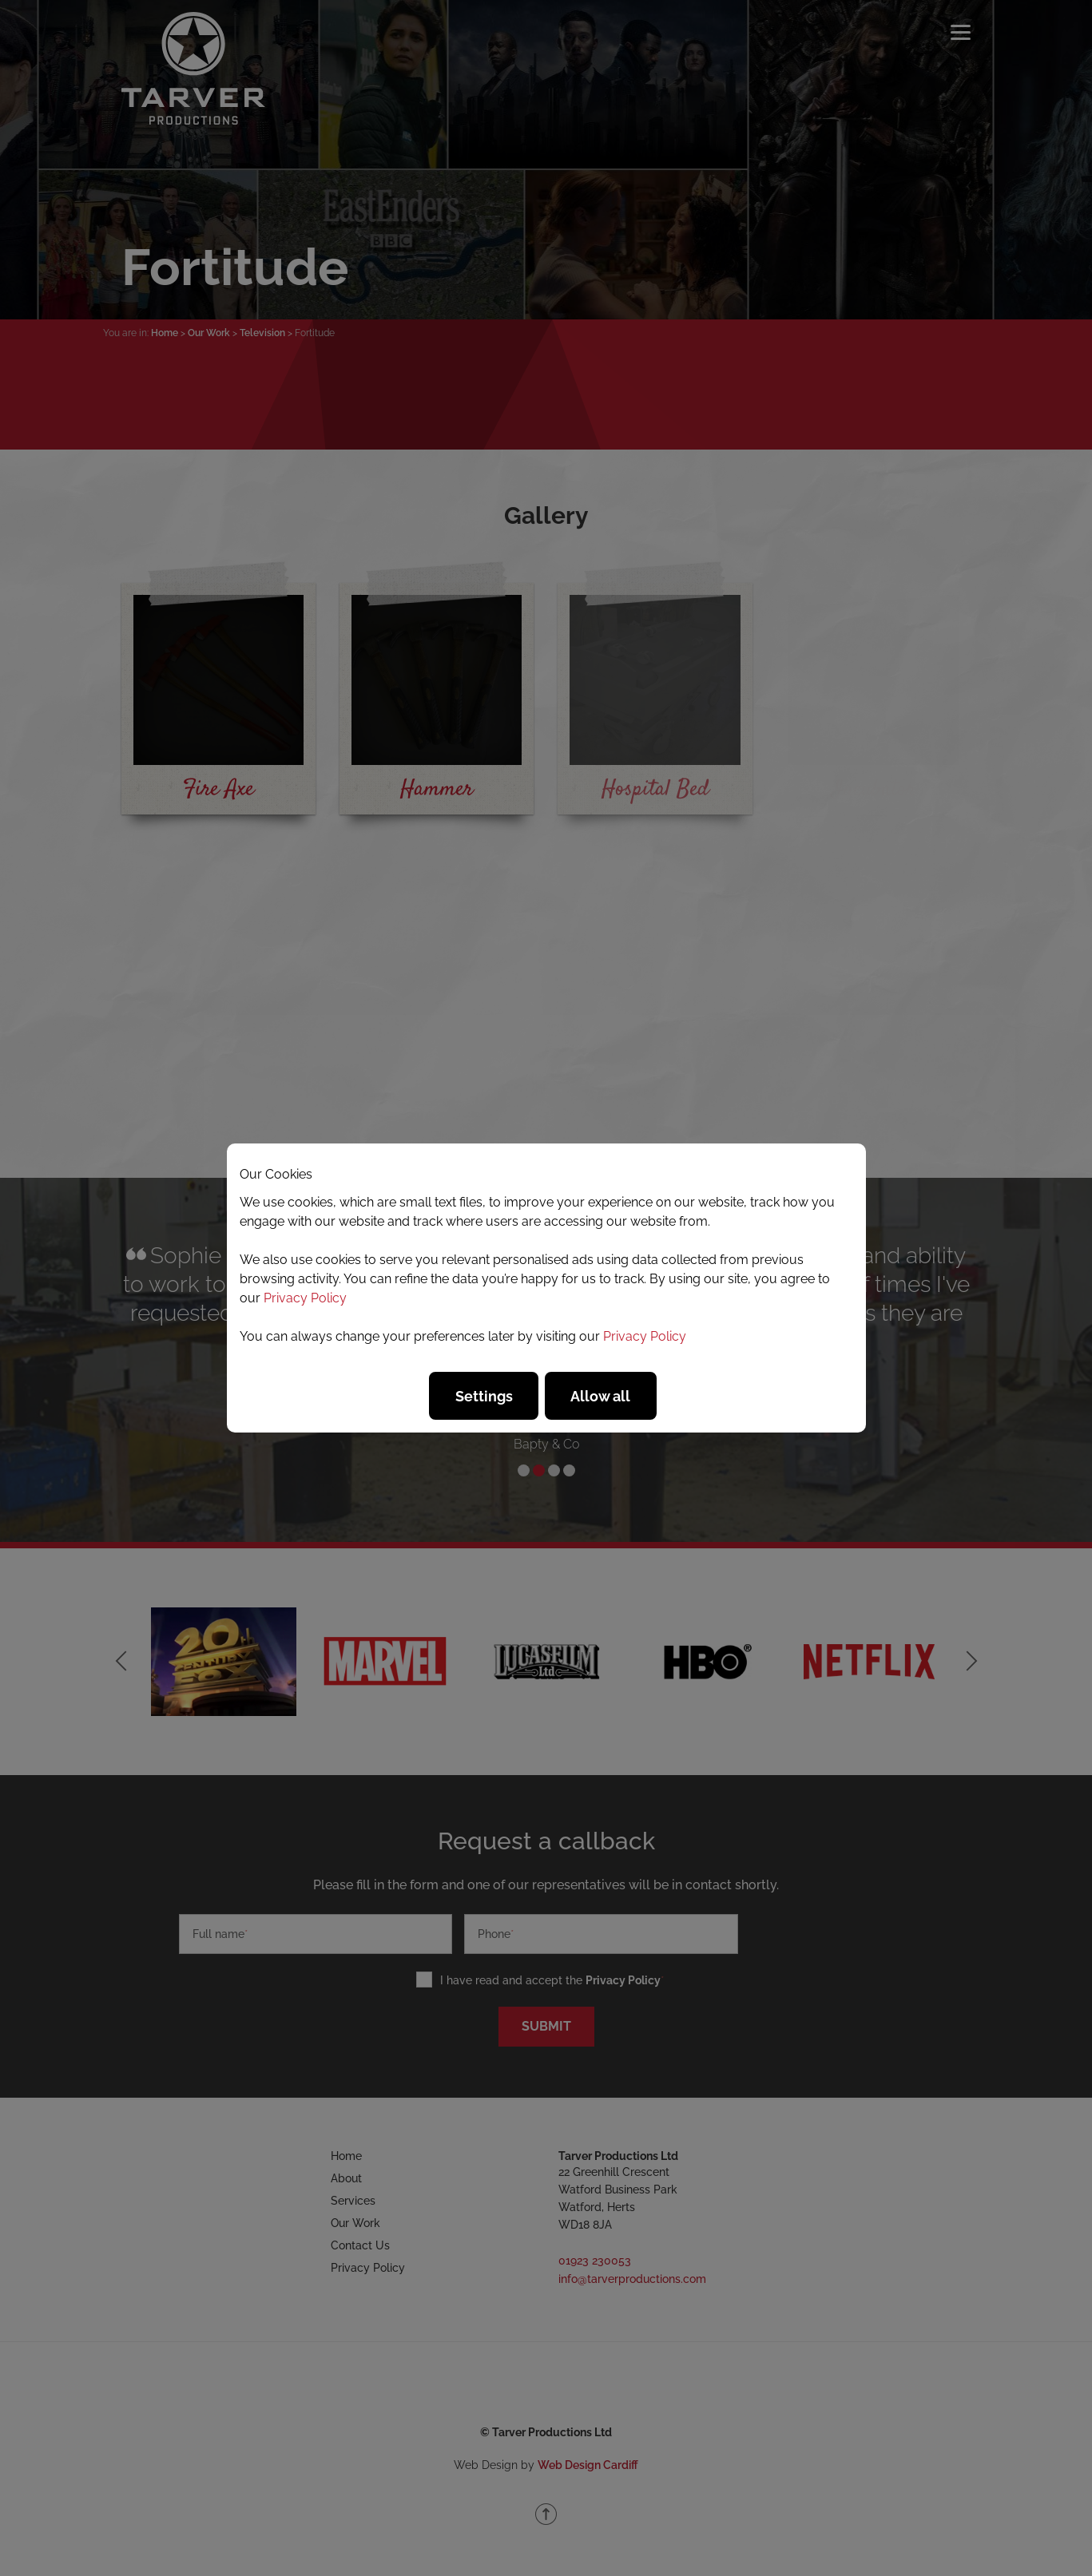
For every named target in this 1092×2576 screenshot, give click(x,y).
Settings (484, 1396)
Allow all (600, 1396)
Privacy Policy (305, 1298)
